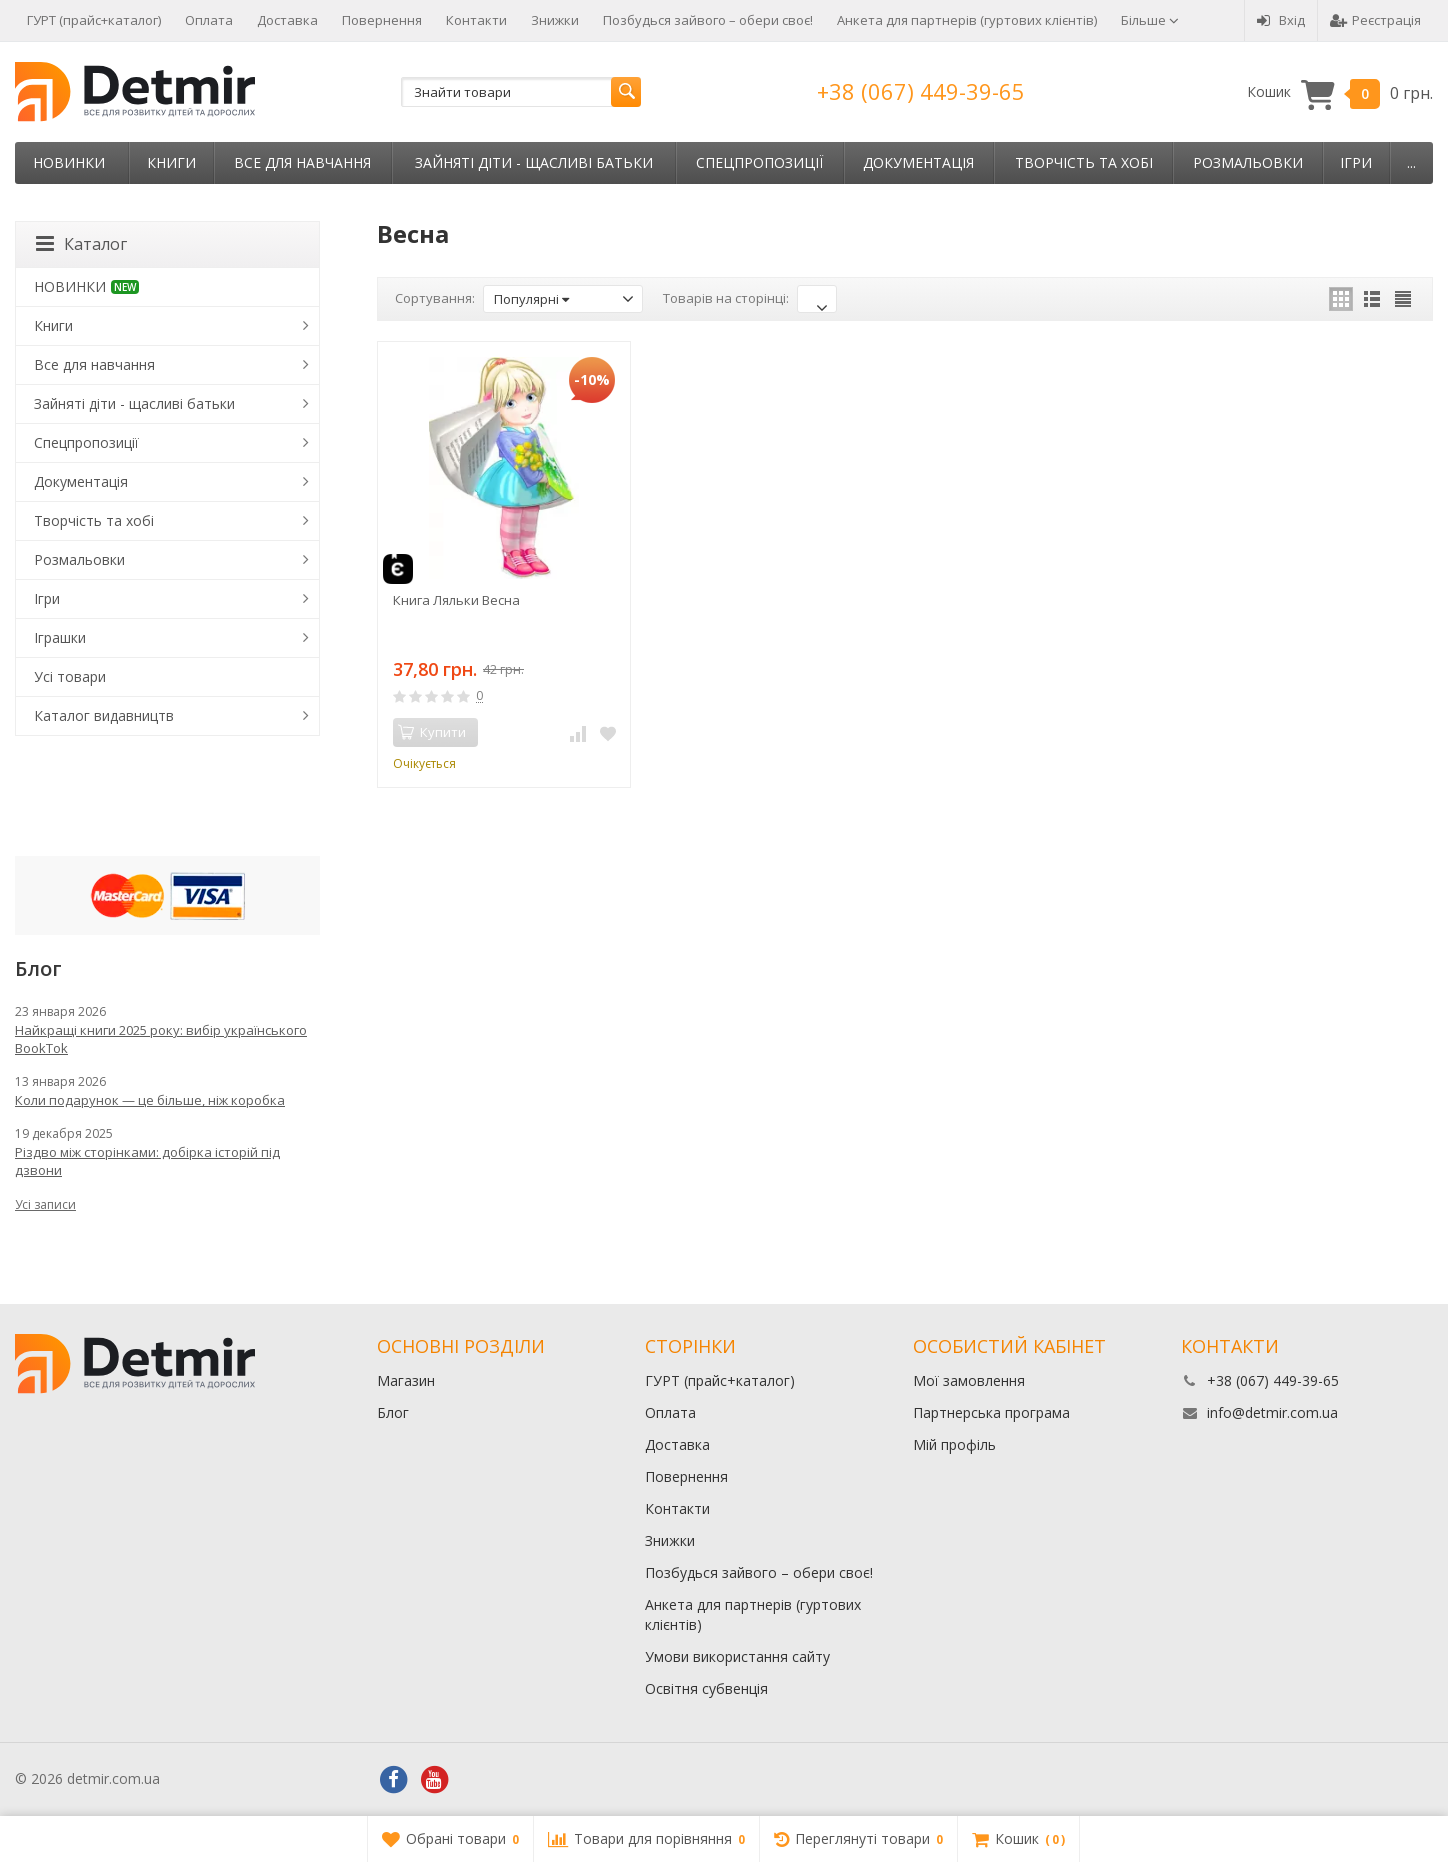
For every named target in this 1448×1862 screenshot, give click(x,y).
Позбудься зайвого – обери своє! (708, 20)
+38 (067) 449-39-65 (921, 91)
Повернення (382, 20)
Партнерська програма (991, 1412)
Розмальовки (1248, 162)
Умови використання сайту (737, 1656)
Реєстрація (1375, 20)
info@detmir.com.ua (1272, 1412)
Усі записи (45, 1204)
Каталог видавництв (104, 715)
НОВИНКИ (69, 162)
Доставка (287, 20)
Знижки (555, 20)
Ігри (1356, 162)
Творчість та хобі (1084, 162)
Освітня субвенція (706, 1688)
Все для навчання (302, 162)
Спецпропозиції (759, 162)
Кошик (1340, 92)
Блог (393, 1412)
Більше (1150, 20)
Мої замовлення (969, 1380)
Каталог (81, 244)
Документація (918, 162)
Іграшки (60, 637)
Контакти (476, 20)
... (1411, 162)
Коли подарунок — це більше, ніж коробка (150, 1100)
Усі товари (70, 676)
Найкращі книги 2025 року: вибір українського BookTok (161, 1039)
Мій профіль (954, 1444)
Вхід (1281, 20)
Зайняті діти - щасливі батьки (534, 162)
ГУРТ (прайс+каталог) (94, 20)
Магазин (406, 1380)
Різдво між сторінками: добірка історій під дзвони (147, 1161)
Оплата (209, 20)
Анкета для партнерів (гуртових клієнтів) (967, 20)
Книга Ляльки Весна (456, 600)
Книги (171, 162)
